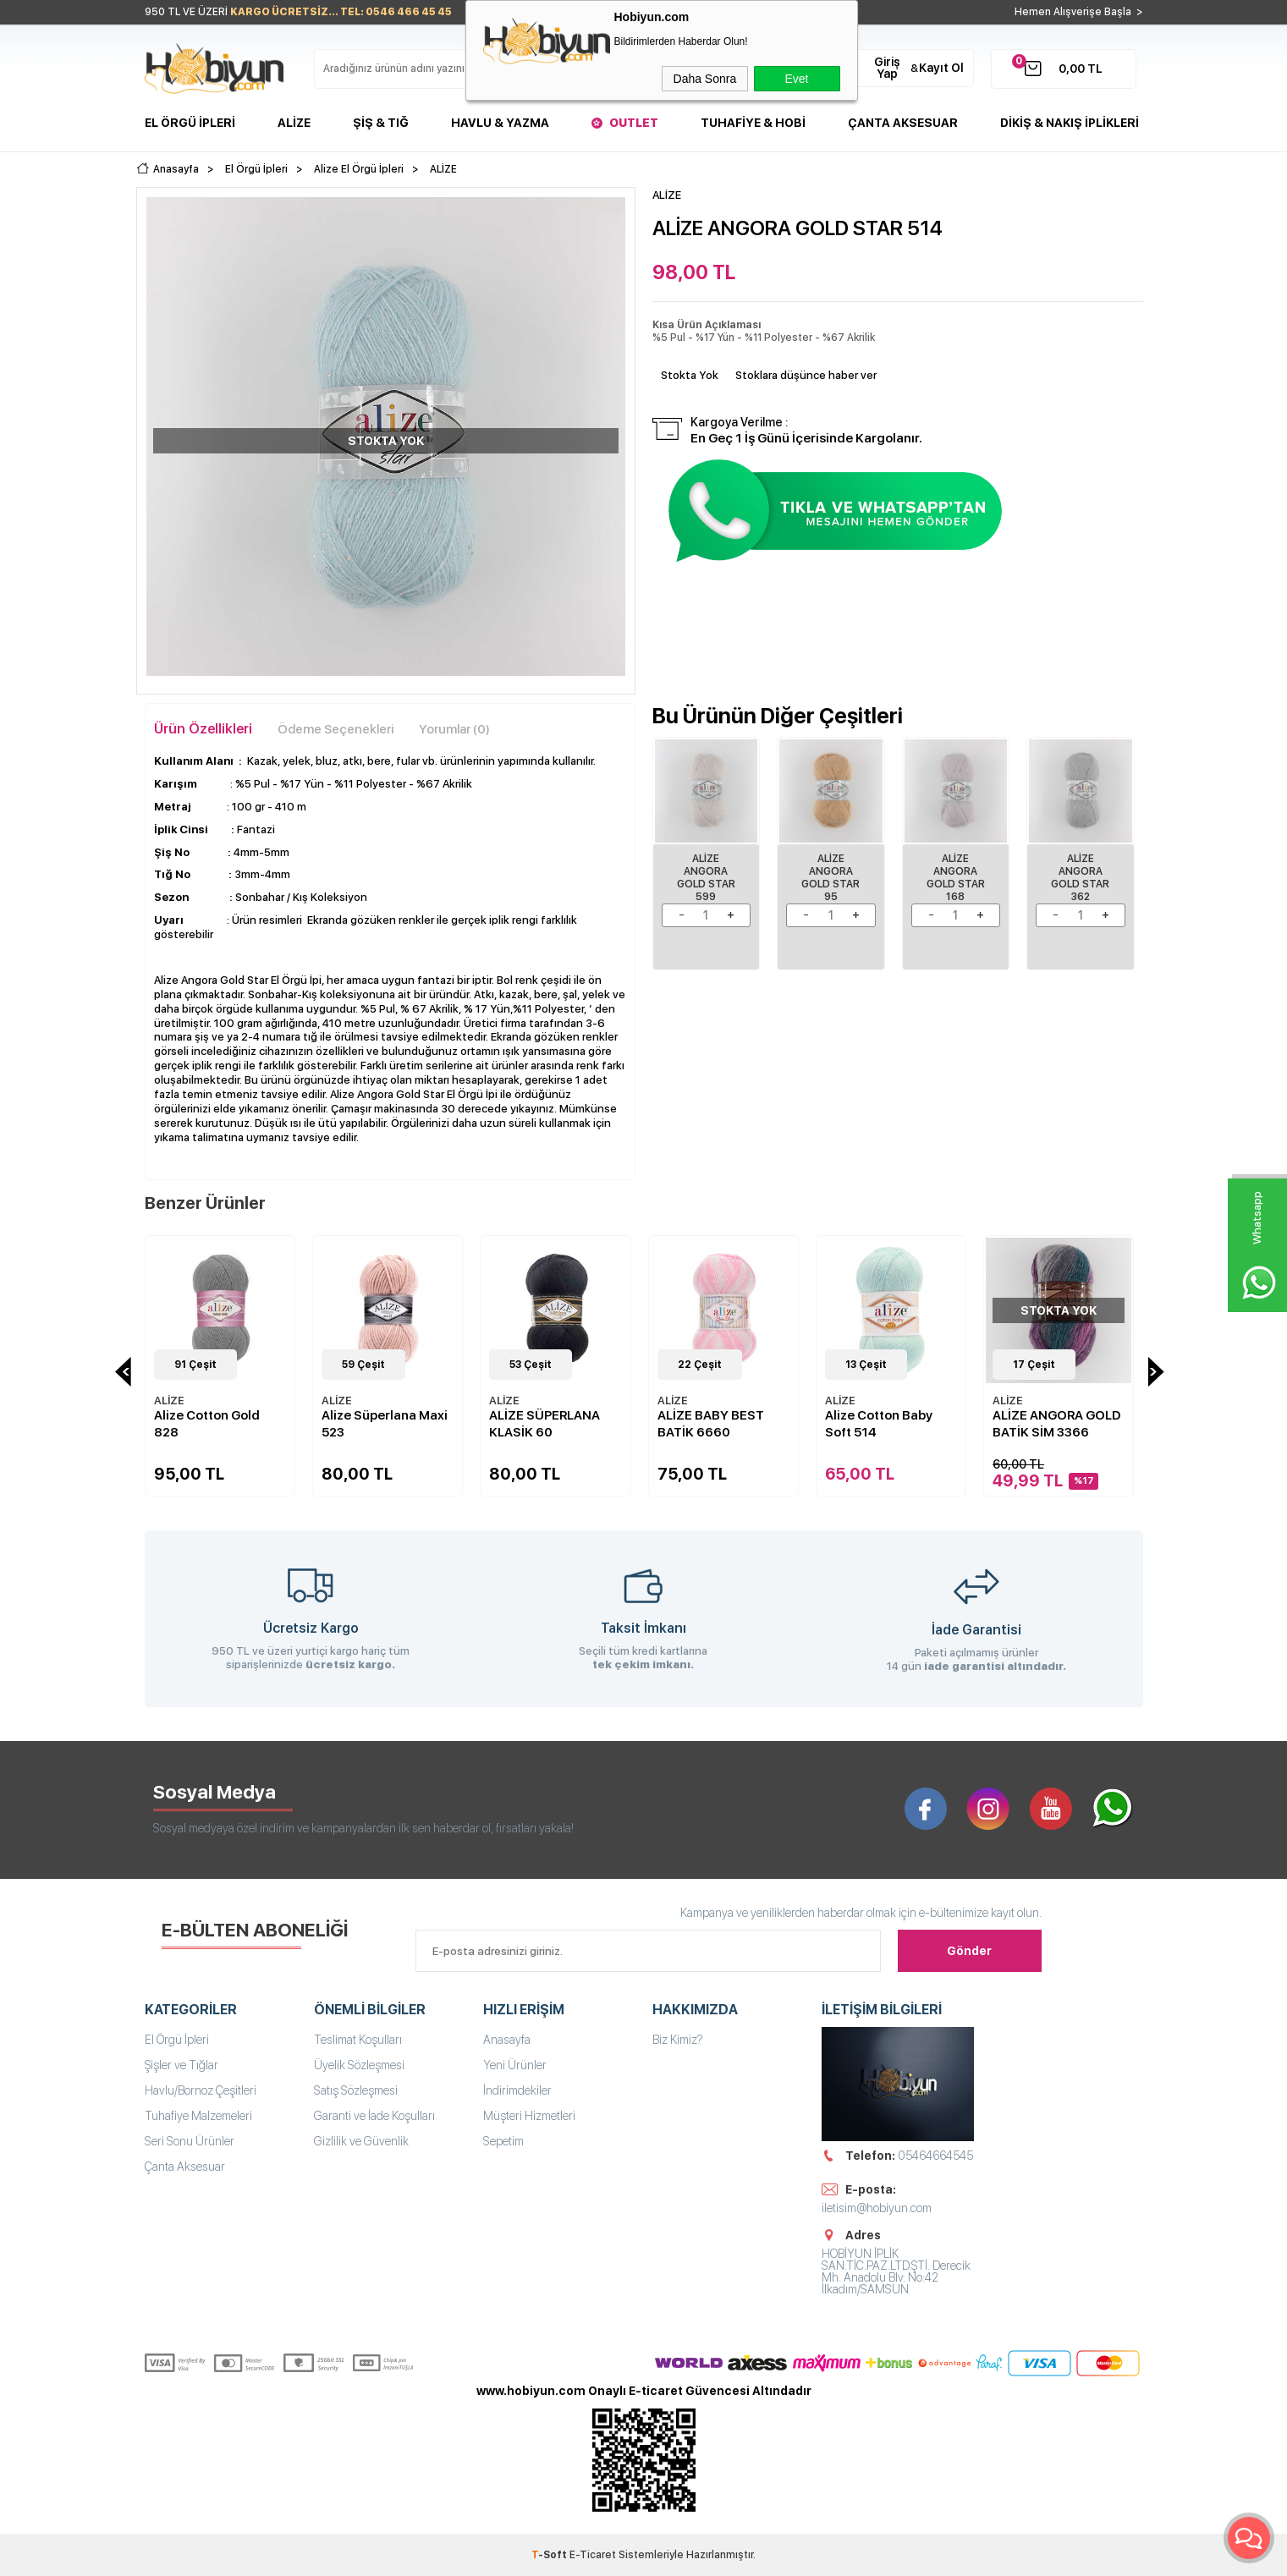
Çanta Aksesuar (903, 122)
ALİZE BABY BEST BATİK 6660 (710, 1424)
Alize (294, 122)
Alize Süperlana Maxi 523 (385, 1424)
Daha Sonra (705, 78)
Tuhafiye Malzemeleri (198, 2116)
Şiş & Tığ (381, 122)
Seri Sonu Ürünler (189, 2141)
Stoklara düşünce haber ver (806, 375)
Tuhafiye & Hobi (753, 122)
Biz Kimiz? (677, 2039)
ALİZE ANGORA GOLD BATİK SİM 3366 (1056, 1424)
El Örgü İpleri (190, 122)
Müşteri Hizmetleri (529, 2116)
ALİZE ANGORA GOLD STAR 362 (1080, 878)
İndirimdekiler (517, 2090)
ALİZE (169, 1400)
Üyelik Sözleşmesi (359, 2065)
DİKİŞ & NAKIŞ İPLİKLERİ (1069, 122)
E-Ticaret (592, 2555)
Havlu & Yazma (500, 122)
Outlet (633, 122)
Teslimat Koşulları (358, 2039)
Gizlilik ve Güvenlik (361, 2141)
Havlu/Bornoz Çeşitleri (200, 2090)
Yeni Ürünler (515, 2065)
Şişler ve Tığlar (181, 2065)
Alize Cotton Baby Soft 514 (878, 1424)
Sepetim (503, 2141)
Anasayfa (507, 2039)
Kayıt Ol (941, 68)
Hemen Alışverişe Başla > (1079, 12)
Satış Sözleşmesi (356, 2090)
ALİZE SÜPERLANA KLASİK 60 (544, 1424)
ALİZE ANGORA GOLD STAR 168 (956, 878)
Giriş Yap (887, 68)
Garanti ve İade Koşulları (374, 2116)
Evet (796, 78)
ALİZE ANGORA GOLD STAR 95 (830, 878)
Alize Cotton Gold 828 (207, 1424)
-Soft (550, 2555)
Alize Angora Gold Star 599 (706, 878)
